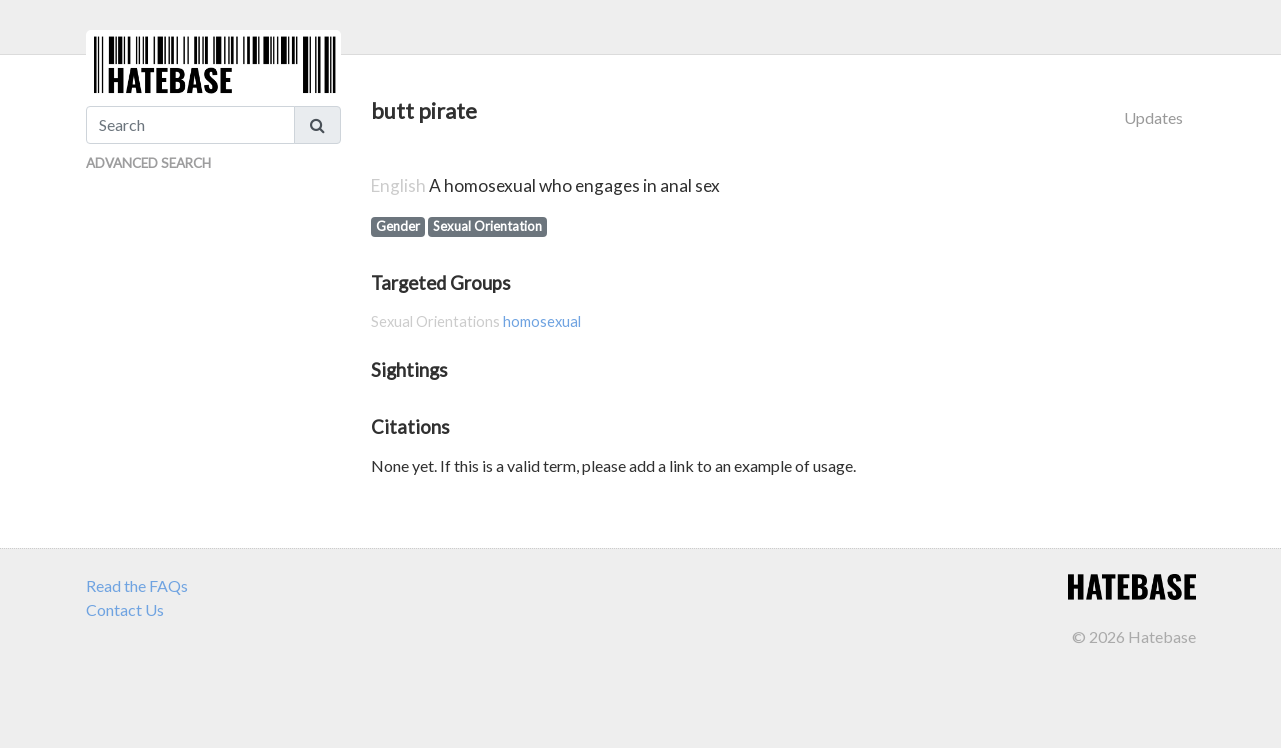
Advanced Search (148, 163)
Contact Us (125, 609)
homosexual (542, 321)
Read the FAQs (137, 585)
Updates (1153, 117)
